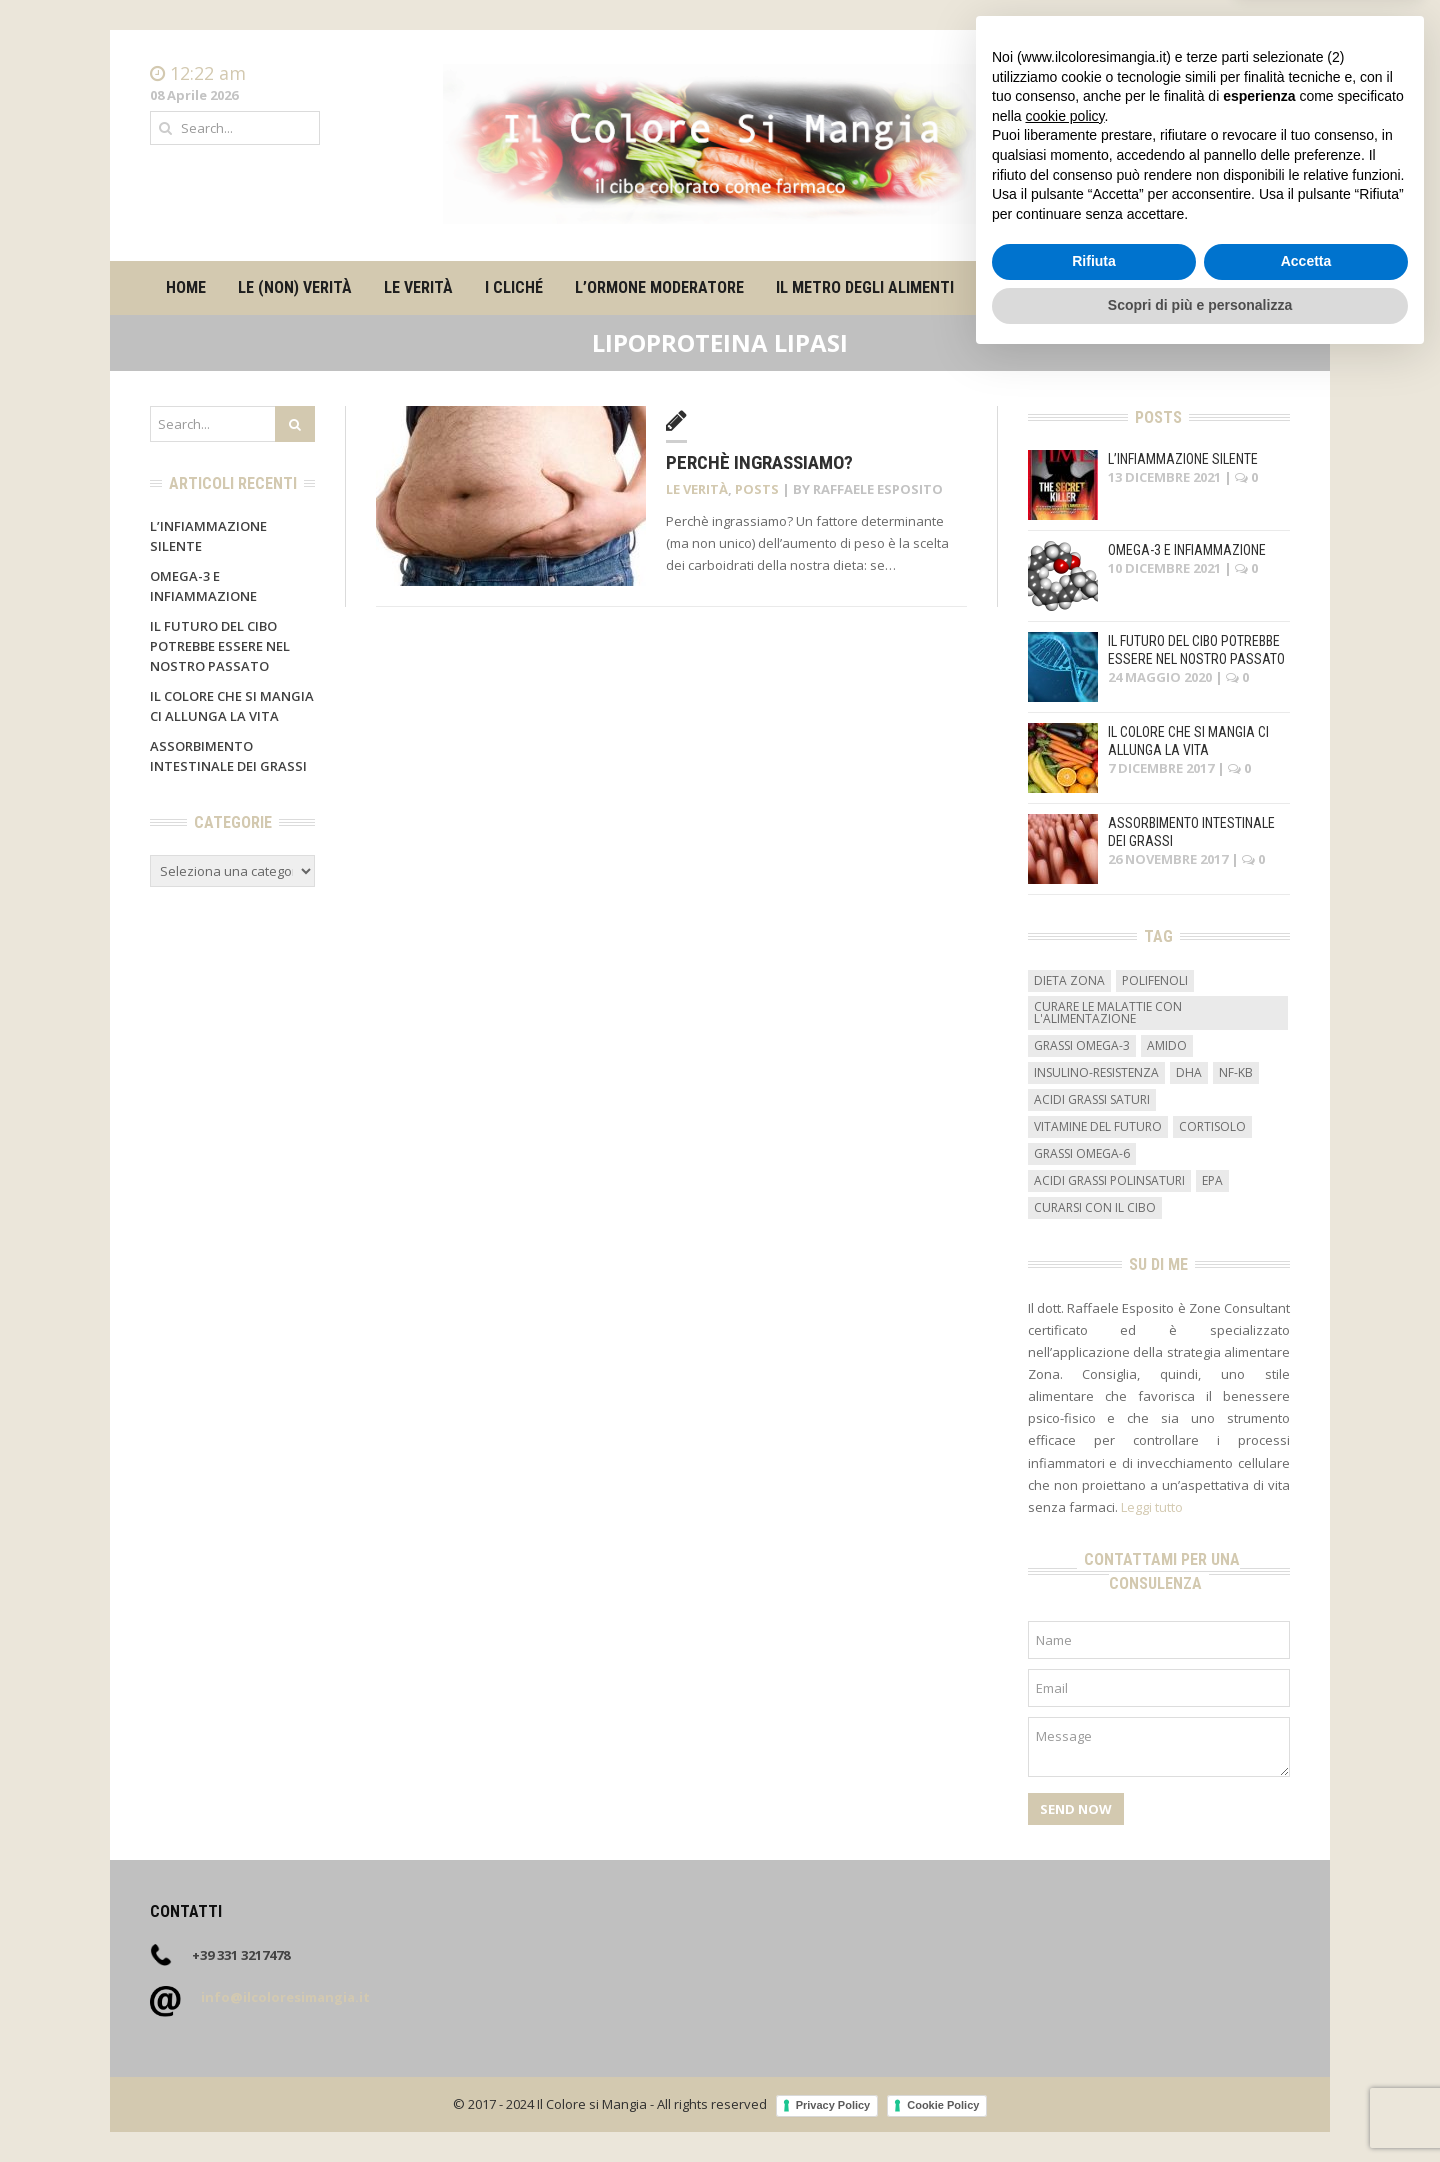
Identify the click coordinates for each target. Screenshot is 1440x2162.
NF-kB (1236, 1072)
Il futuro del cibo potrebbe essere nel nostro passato (220, 646)
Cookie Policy (943, 2105)
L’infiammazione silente (1183, 459)
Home (1271, 74)
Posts (757, 489)
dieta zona (1069, 980)
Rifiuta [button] (1094, 2064)
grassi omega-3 (1082, 1045)
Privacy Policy (833, 2105)
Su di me (1015, 287)
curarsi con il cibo (1095, 1207)
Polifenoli (1155, 980)
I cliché (514, 287)
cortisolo (1212, 1126)
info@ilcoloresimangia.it (285, 1997)
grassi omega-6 (1082, 1153)
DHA (1189, 1072)
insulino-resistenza (1096, 1072)
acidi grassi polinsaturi (1109, 1180)
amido (1167, 1045)
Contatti (1264, 94)
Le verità (418, 287)
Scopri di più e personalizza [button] (1200, 2107)
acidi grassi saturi (1092, 1099)
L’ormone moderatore (659, 287)
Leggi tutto (1152, 1507)
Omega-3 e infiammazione (1187, 550)
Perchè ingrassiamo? (759, 462)
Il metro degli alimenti (865, 287)
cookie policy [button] (1064, 1918)
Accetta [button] (1306, 2064)
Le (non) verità (295, 287)
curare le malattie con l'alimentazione (1108, 1012)
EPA (1212, 1180)
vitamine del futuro (1098, 1126)
